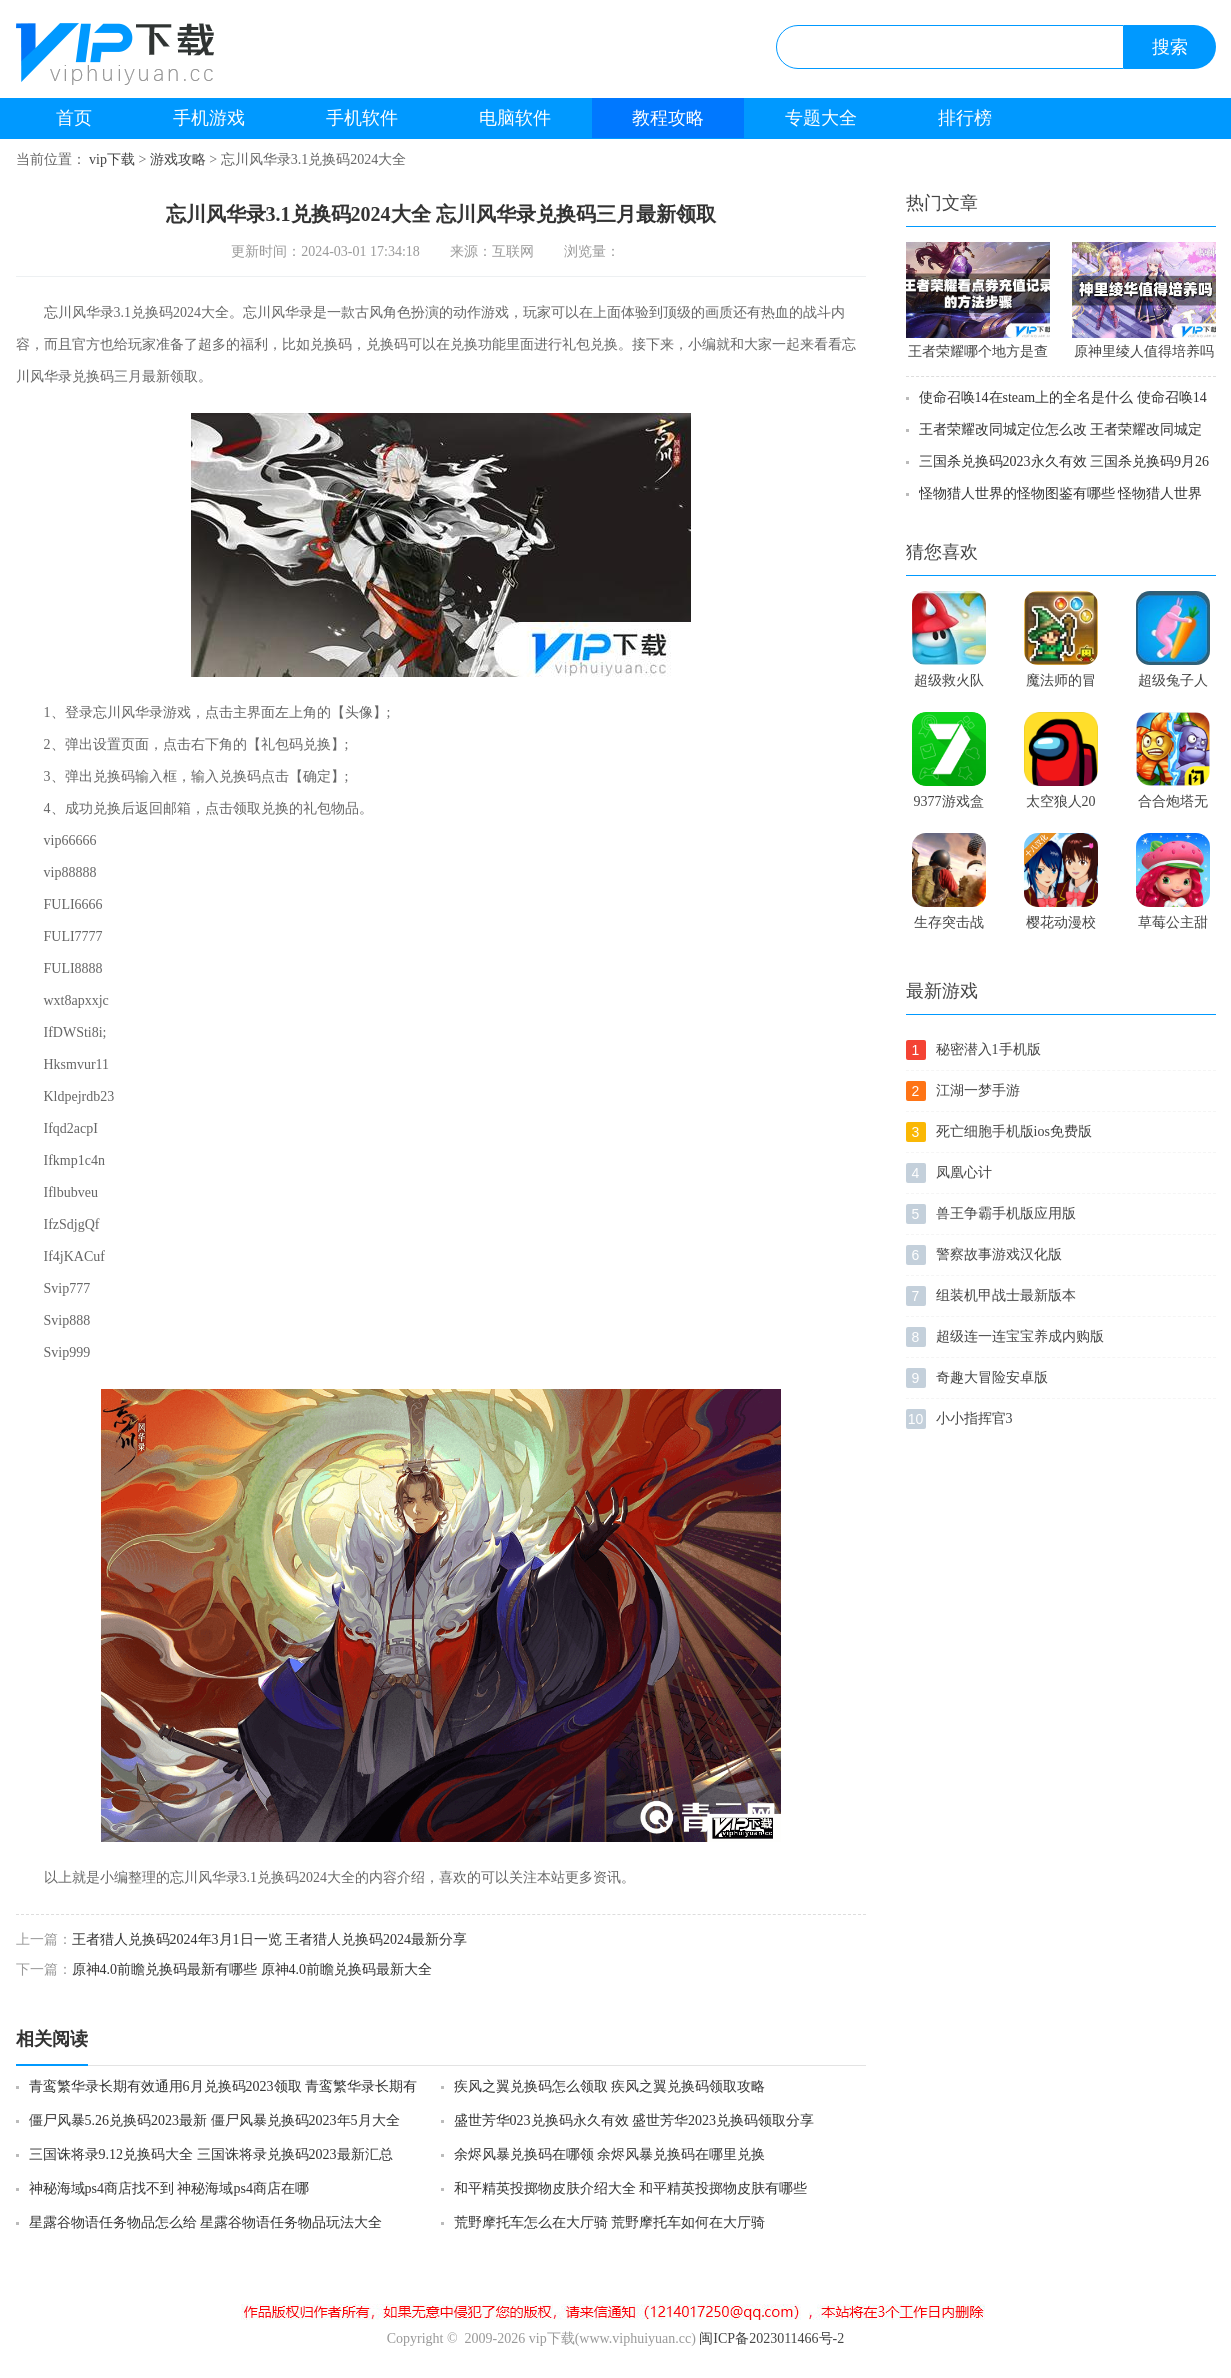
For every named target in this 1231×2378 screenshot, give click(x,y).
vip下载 (112, 159)
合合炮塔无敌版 (1173, 806)
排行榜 (965, 118)
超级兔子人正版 (1173, 685)
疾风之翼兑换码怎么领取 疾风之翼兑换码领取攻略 (610, 2086)
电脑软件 (515, 118)
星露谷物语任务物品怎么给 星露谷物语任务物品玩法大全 (206, 2222)
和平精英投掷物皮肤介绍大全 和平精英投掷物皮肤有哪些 (631, 2188)
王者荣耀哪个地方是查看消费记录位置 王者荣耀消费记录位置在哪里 (978, 355)
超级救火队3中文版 (949, 685)
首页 (74, 118)
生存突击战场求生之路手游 (949, 927)
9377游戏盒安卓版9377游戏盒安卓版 (949, 806)
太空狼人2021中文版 (1061, 806)
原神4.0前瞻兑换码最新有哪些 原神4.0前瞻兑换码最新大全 (252, 1969)
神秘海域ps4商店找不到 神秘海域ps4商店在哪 (169, 2188)
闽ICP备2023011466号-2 (771, 2338)
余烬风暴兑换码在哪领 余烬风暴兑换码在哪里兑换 (610, 2154)
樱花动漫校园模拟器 (1061, 927)
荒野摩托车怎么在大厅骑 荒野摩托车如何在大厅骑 (610, 2222)
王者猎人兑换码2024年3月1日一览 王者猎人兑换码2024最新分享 (270, 1939)
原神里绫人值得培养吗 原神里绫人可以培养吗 (1144, 355)
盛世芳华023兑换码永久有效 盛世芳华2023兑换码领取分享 (634, 2120)
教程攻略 (668, 118)
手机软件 (362, 118)
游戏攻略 (178, 159)
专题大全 (821, 118)
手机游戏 (209, 118)
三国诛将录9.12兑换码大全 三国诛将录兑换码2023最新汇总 (211, 2154)
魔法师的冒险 (1061, 685)
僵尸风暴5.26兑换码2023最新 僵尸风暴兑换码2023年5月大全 (214, 2120)
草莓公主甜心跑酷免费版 (1173, 927)
